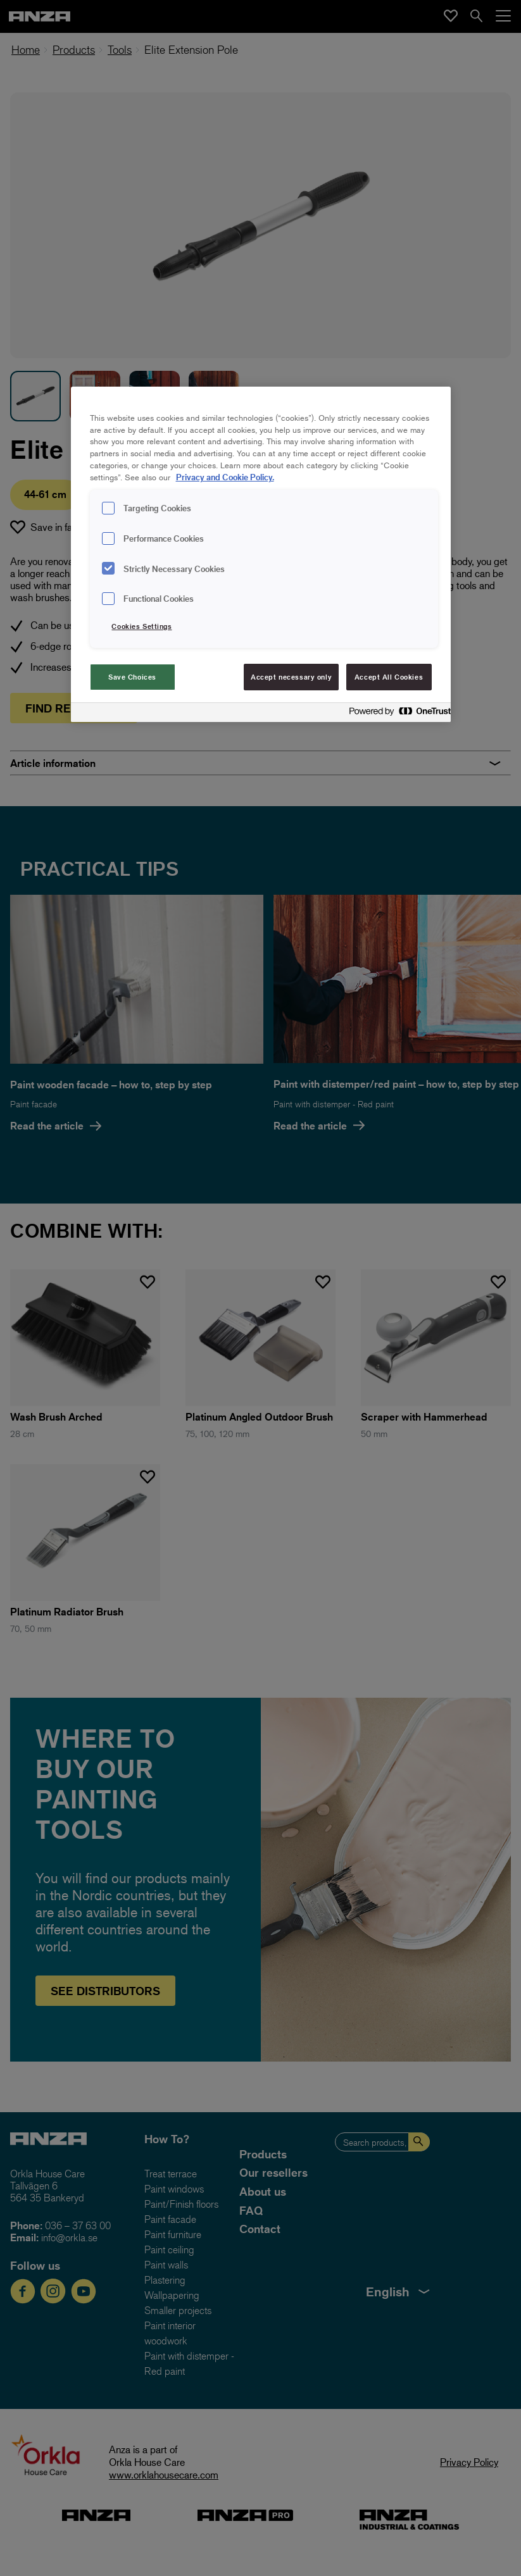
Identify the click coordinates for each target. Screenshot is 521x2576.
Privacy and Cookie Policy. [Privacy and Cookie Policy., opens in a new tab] (225, 476)
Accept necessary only (291, 677)
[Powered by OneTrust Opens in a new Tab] (396, 714)
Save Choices (132, 677)
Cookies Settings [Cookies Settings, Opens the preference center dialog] (141, 626)
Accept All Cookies (389, 677)
